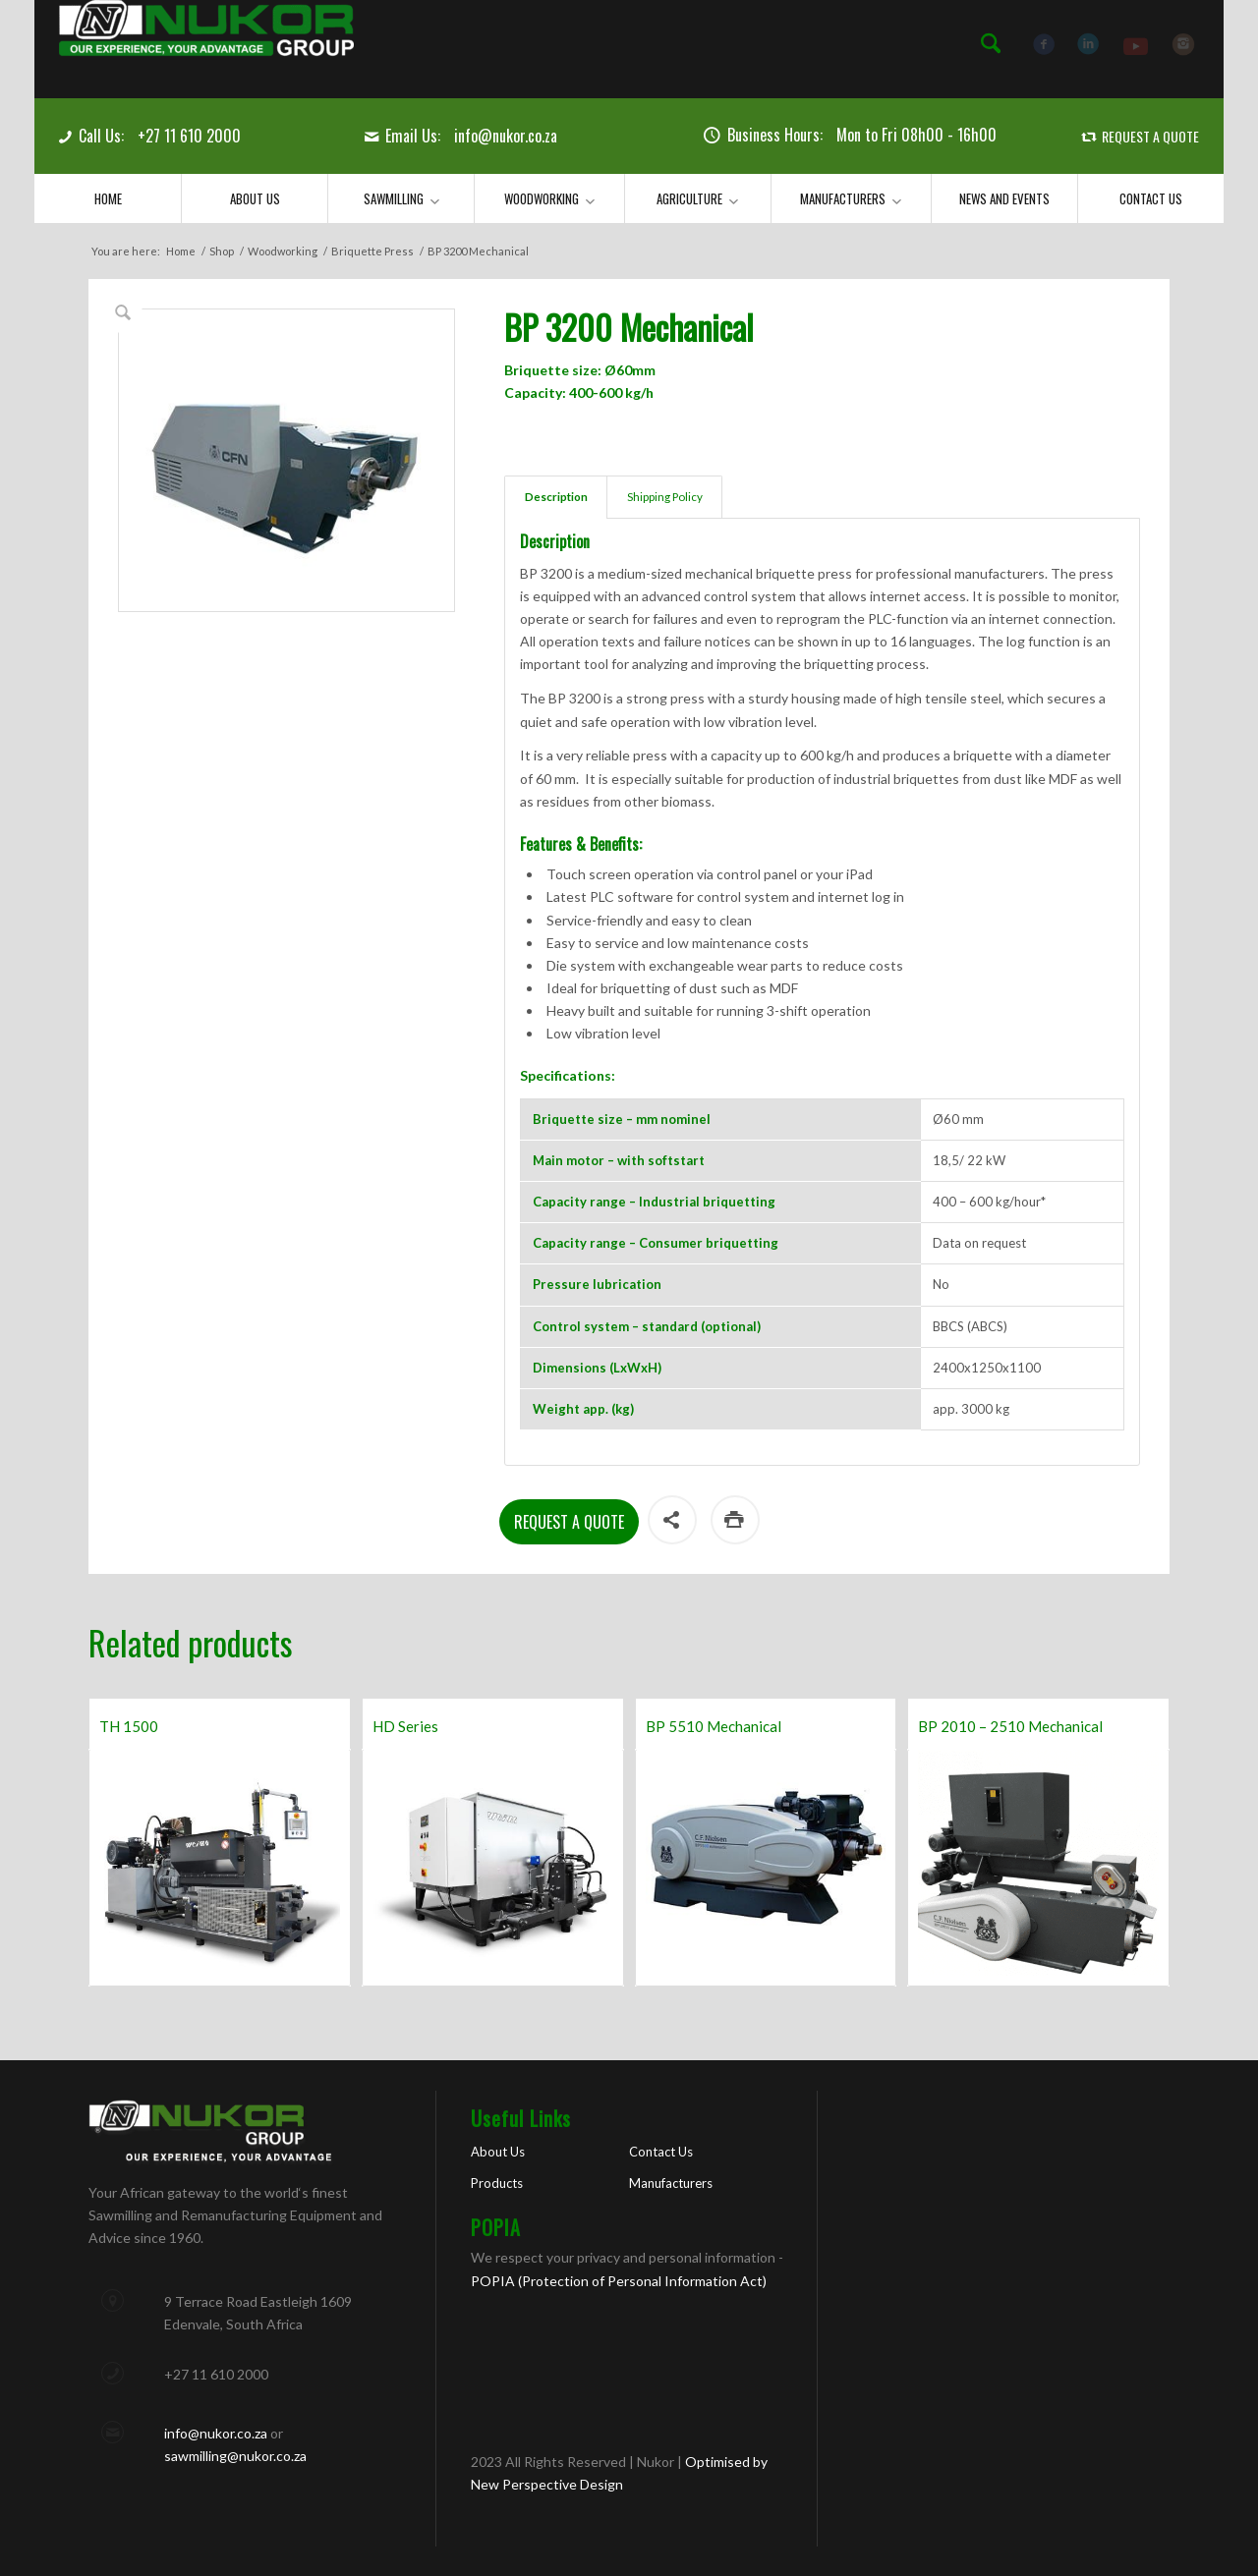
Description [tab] (556, 496)
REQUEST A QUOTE (1150, 136)
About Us (498, 2151)
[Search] (990, 44)
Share (672, 1519)
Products (497, 2183)
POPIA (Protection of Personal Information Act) (619, 2280)
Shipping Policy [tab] (665, 496)
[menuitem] (990, 44)
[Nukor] (206, 49)
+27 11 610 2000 (189, 135)
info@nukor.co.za (505, 135)
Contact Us (661, 2151)
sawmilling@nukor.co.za (235, 2455)
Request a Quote (569, 1522)
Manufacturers (671, 2183)
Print (735, 1519)
